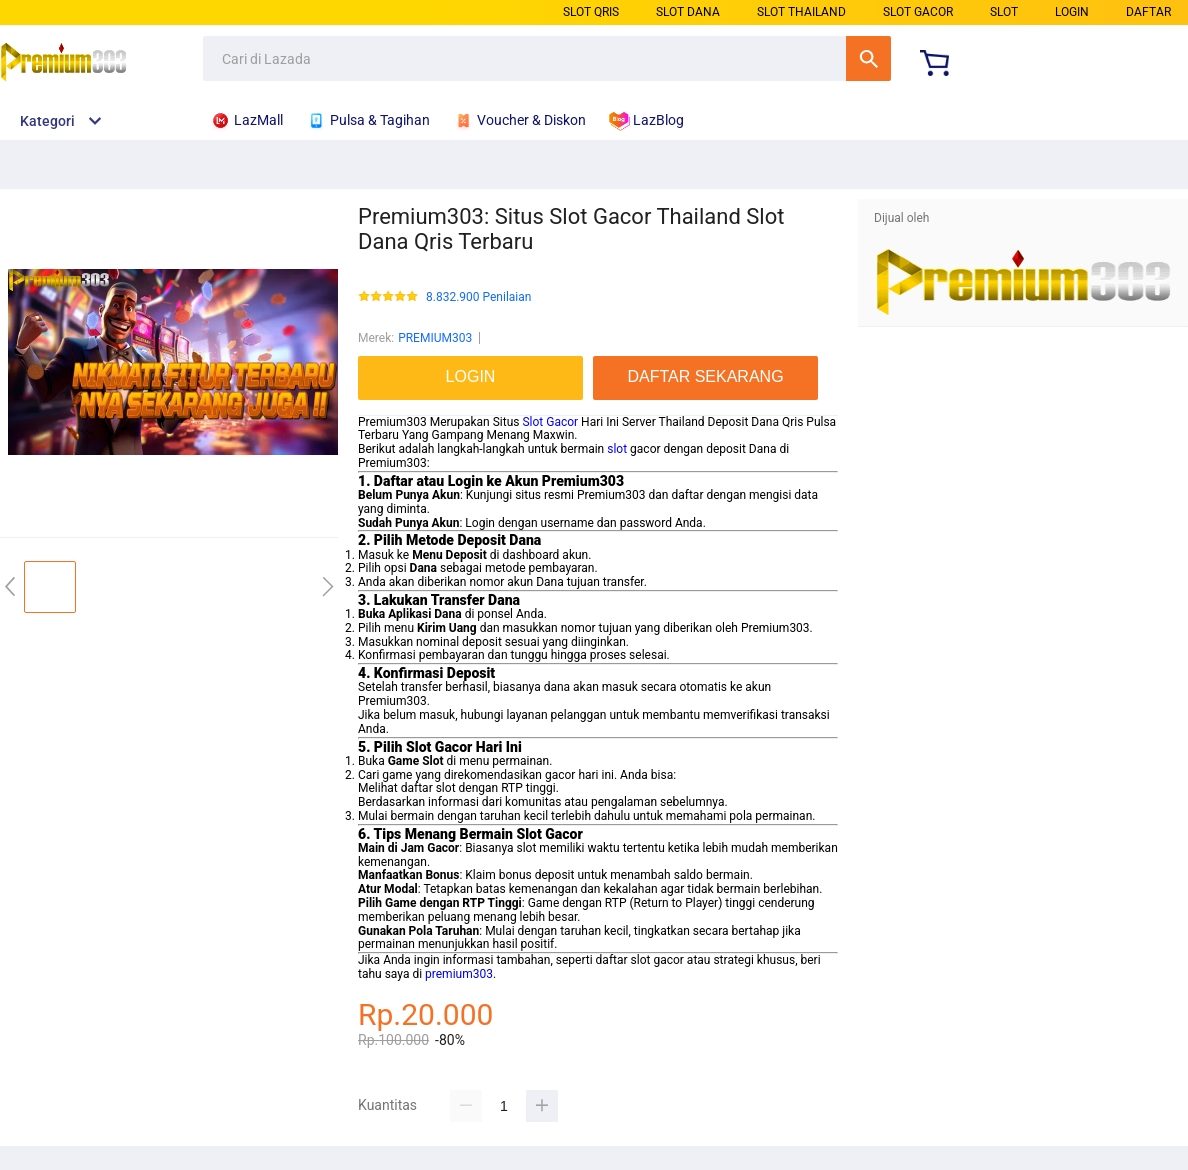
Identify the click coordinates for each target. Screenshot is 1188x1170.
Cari (868, 58)
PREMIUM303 (435, 338)
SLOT (1004, 12)
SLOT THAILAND (801, 12)
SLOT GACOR (918, 12)
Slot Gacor (550, 422)
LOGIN (1072, 12)
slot (617, 449)
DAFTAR (1148, 12)
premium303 (459, 974)
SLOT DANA (688, 12)
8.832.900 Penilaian (478, 297)
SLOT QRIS (591, 12)
